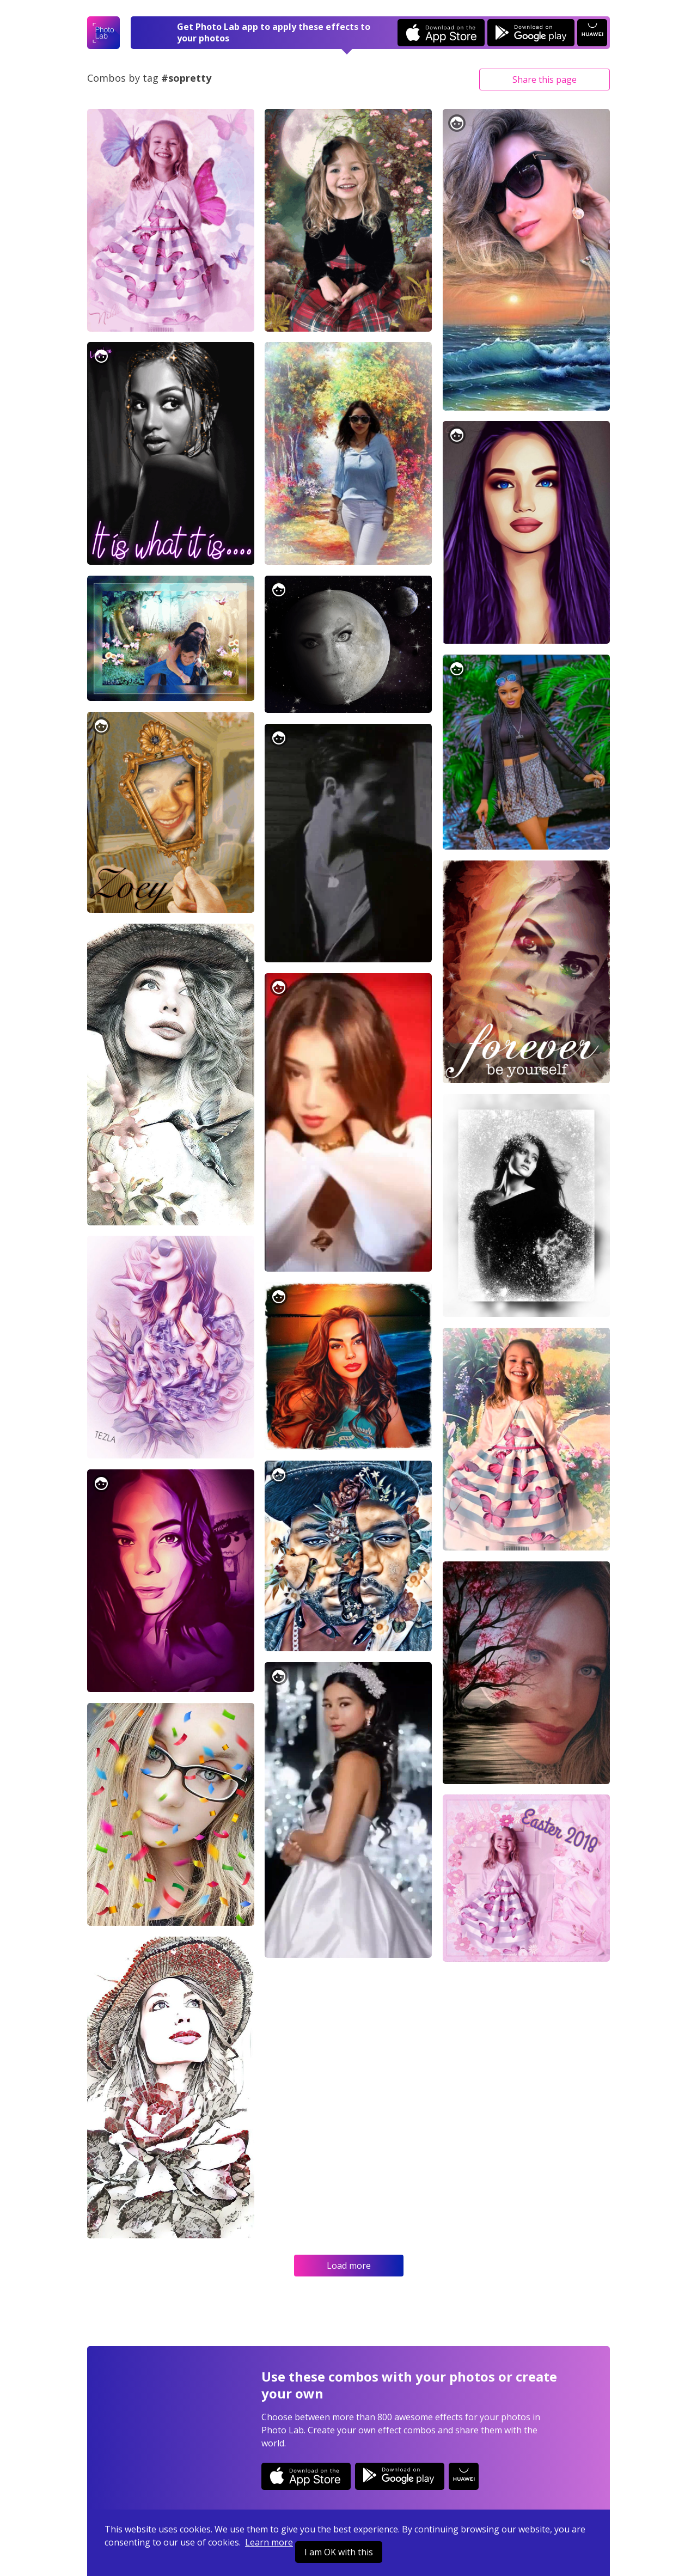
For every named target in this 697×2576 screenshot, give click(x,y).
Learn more (269, 2542)
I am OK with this (338, 2552)
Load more (349, 2266)
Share (544, 80)
